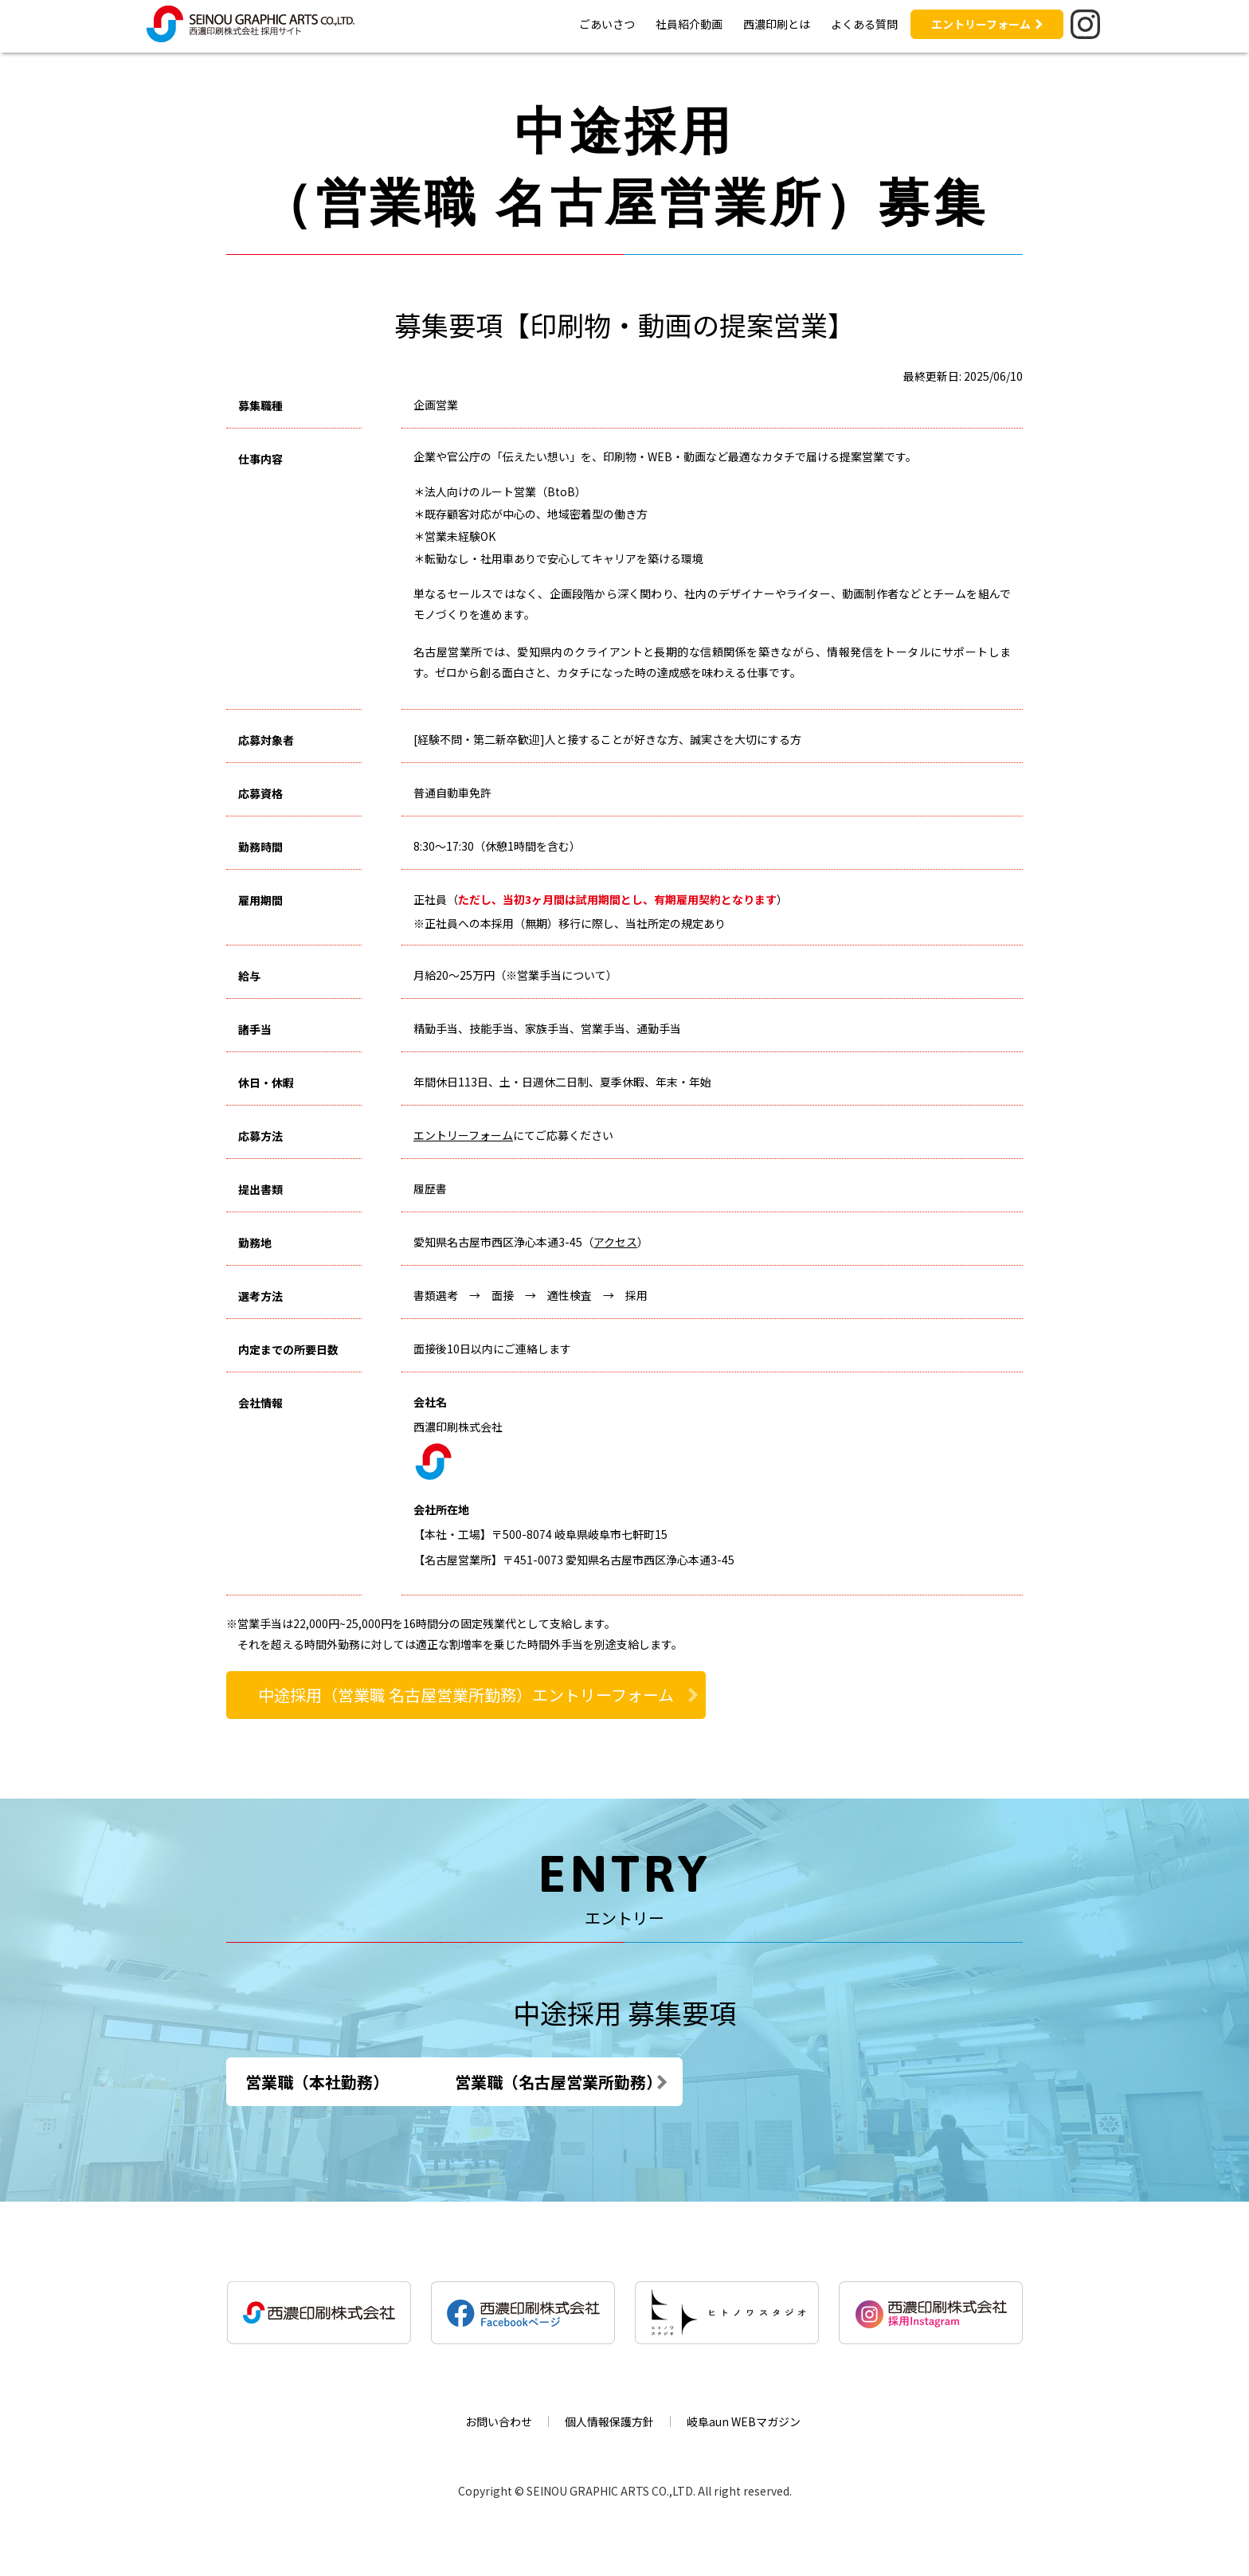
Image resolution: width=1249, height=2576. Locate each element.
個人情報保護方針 (609, 2421)
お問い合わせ (498, 2421)
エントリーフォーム (981, 24)
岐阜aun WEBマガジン (744, 2421)
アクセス (615, 1242)
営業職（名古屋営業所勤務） (623, 2081)
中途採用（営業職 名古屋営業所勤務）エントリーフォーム (466, 1694)
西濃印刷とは (776, 24)
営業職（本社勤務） (317, 2081)
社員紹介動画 (689, 24)
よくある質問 (864, 24)
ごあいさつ (607, 24)
